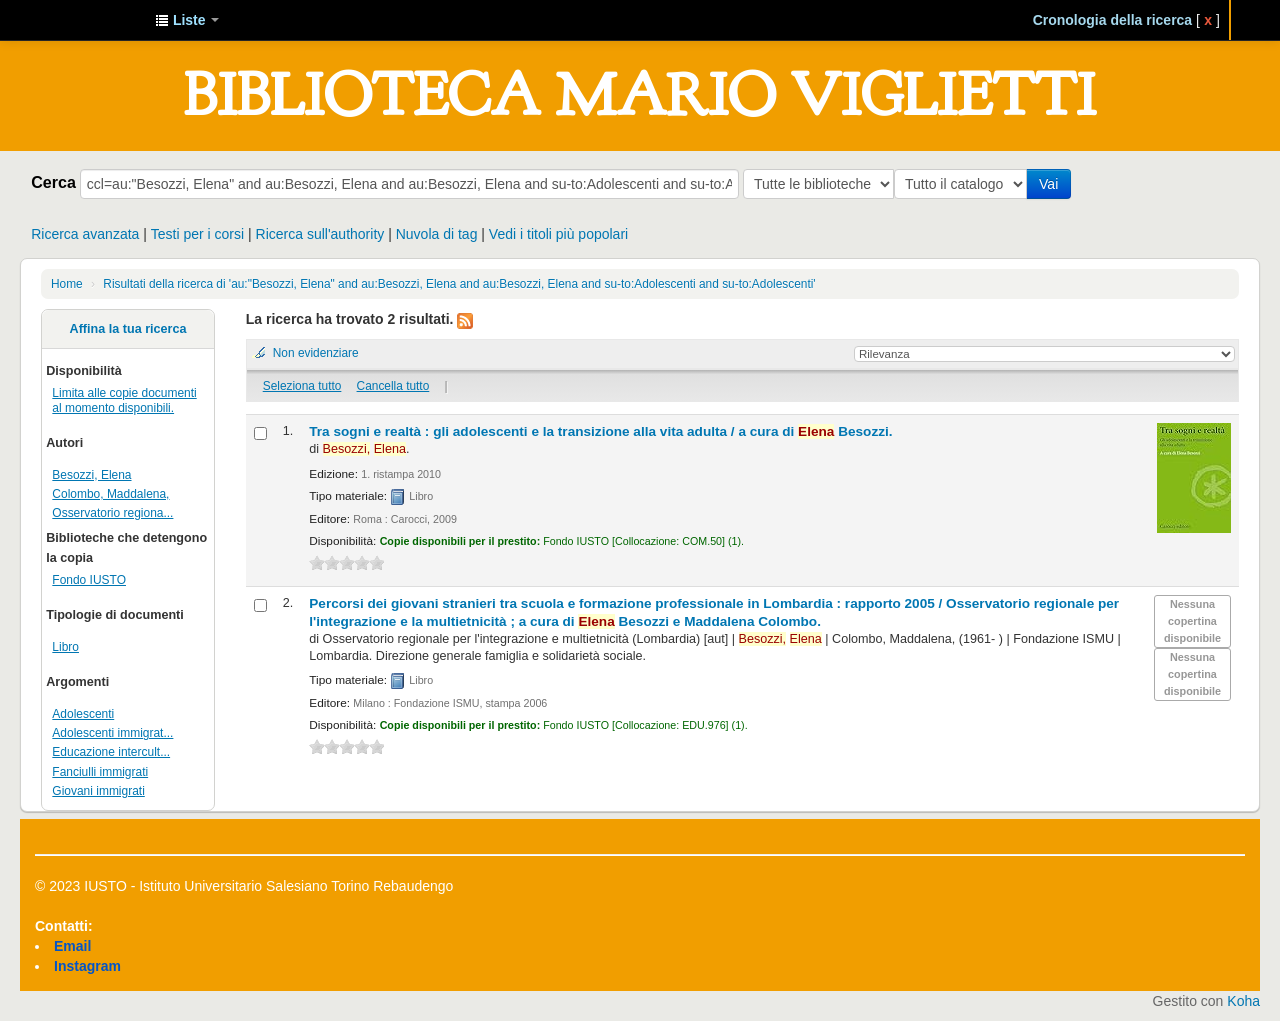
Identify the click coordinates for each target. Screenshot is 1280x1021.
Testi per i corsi (197, 234)
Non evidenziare (316, 353)
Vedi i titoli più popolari (558, 234)
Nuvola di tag (437, 234)
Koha (1243, 1001)
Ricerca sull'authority (320, 234)
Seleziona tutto (302, 386)
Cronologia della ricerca (1113, 20)
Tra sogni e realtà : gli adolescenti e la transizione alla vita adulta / (600, 431)
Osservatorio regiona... (112, 513)
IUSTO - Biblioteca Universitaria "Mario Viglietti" (90, 20)
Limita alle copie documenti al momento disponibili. (124, 400)
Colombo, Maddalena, (110, 494)
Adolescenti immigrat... (112, 733)
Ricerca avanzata (85, 234)
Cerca (53, 182)
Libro (65, 647)
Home (67, 284)
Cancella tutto (393, 386)
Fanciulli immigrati (100, 772)
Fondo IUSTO (89, 580)
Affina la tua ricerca (128, 329)
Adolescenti (83, 714)
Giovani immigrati (98, 791)
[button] (187, 20)
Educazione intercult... (111, 752)
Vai (1052, 184)
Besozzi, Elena (91, 475)
